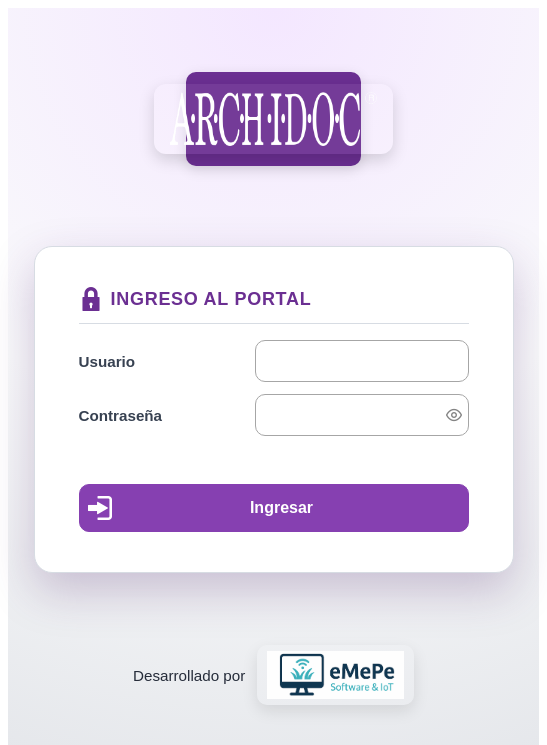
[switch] (454, 415)
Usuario (107, 361)
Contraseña (121, 415)
